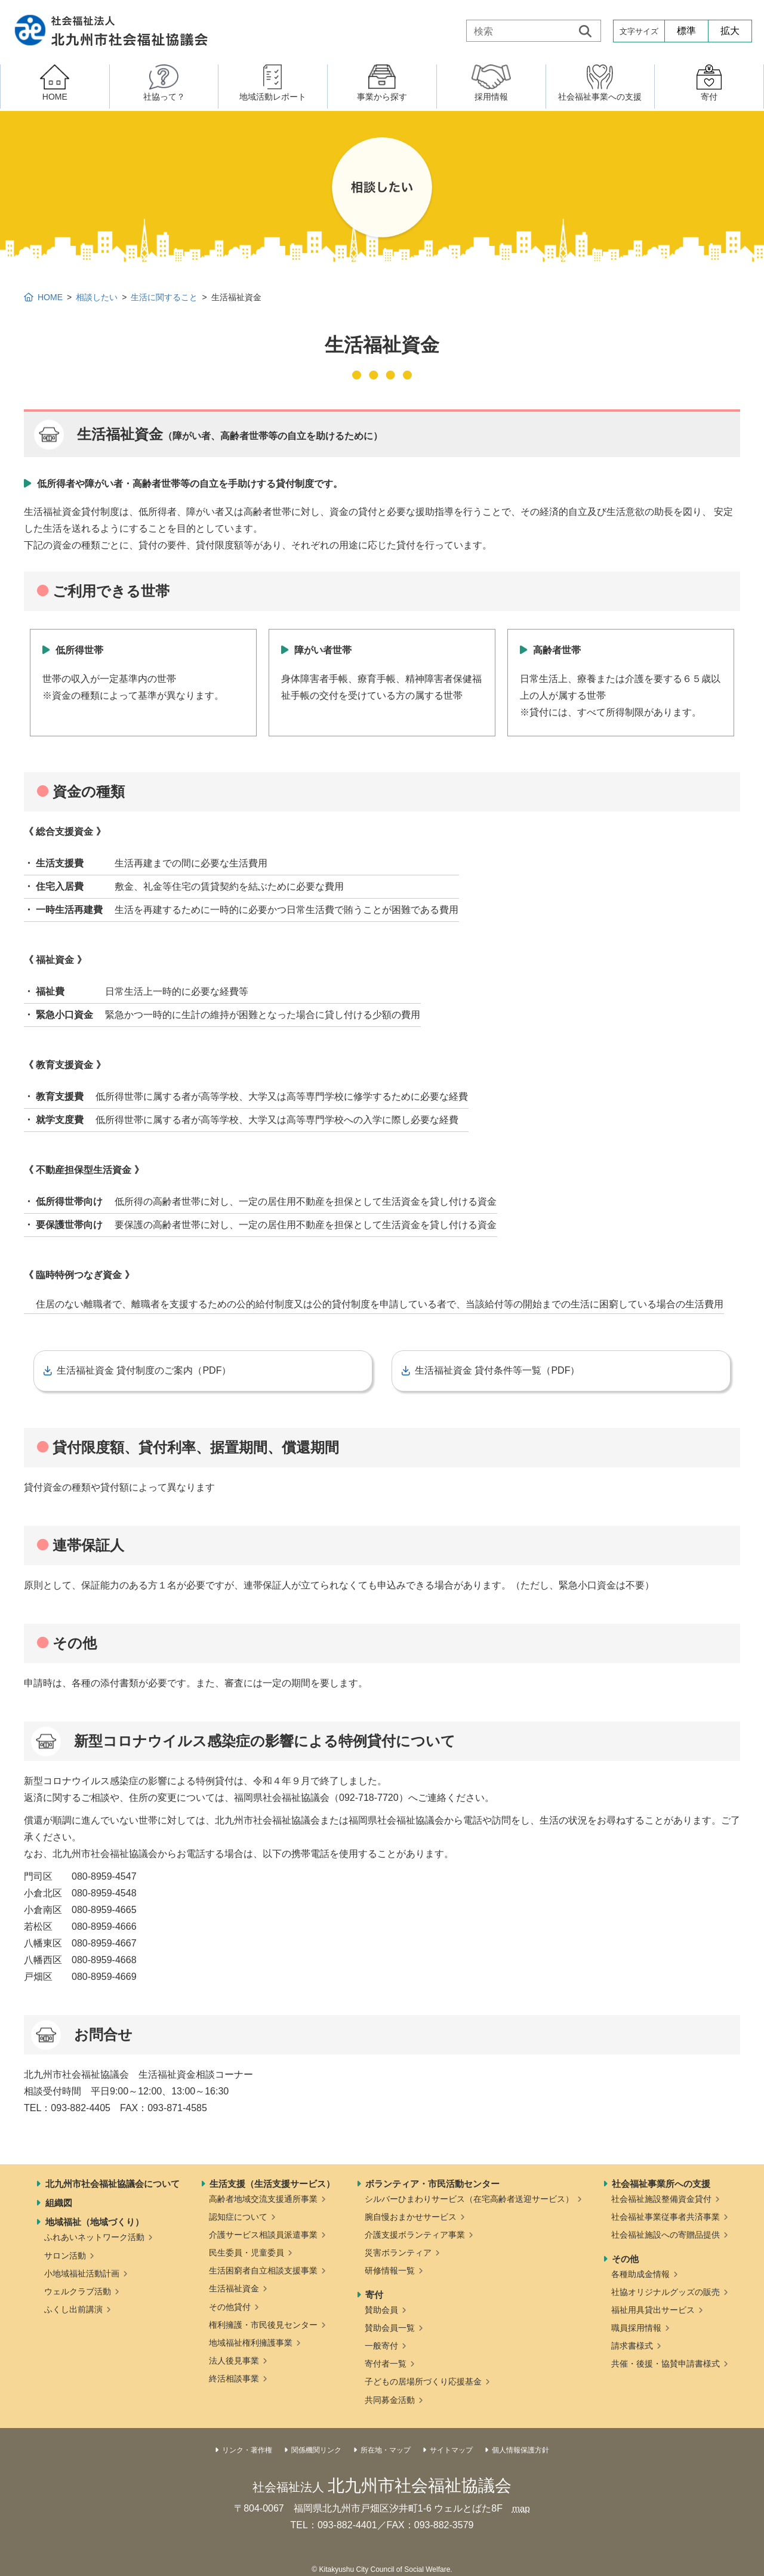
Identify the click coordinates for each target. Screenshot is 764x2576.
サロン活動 (65, 2255)
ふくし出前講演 (73, 2309)
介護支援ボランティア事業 (415, 2234)
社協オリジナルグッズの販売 (665, 2292)
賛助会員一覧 (390, 2328)
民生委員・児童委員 (246, 2252)
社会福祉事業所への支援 (661, 2184)
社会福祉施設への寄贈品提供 (665, 2234)
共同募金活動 (390, 2400)
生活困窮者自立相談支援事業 (263, 2270)
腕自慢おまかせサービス (411, 2217)
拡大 (730, 31)
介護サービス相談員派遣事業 (263, 2234)
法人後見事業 (234, 2360)
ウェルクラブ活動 (77, 2291)
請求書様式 (632, 2345)
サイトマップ (451, 2450)
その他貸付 (230, 2307)
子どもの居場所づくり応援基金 (423, 2381)
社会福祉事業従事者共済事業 (665, 2217)
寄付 (374, 2295)
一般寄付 (381, 2345)
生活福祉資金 (234, 2288)
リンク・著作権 (247, 2450)
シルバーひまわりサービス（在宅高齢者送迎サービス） (469, 2199)
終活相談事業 (234, 2378)
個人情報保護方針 (520, 2450)
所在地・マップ (386, 2450)
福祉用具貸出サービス (653, 2310)
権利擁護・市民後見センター (263, 2325)
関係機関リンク (316, 2450)
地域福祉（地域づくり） (94, 2222)
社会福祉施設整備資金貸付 (661, 2199)
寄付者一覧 (385, 2363)
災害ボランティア (398, 2252)
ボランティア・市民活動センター (432, 2184)
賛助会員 (381, 2310)
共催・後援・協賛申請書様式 (665, 2363)
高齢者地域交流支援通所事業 (263, 2199)
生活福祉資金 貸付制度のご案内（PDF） (144, 1370)
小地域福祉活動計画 (81, 2273)
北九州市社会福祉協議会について (112, 2184)
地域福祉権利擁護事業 (250, 2342)
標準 (686, 31)
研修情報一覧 (390, 2270)
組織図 (58, 2203)
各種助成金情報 (640, 2274)
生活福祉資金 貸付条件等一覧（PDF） (497, 1370)
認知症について (238, 2217)
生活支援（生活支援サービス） (272, 2184)
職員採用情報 (636, 2328)
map (521, 2508)
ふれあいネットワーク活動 (94, 2237)
